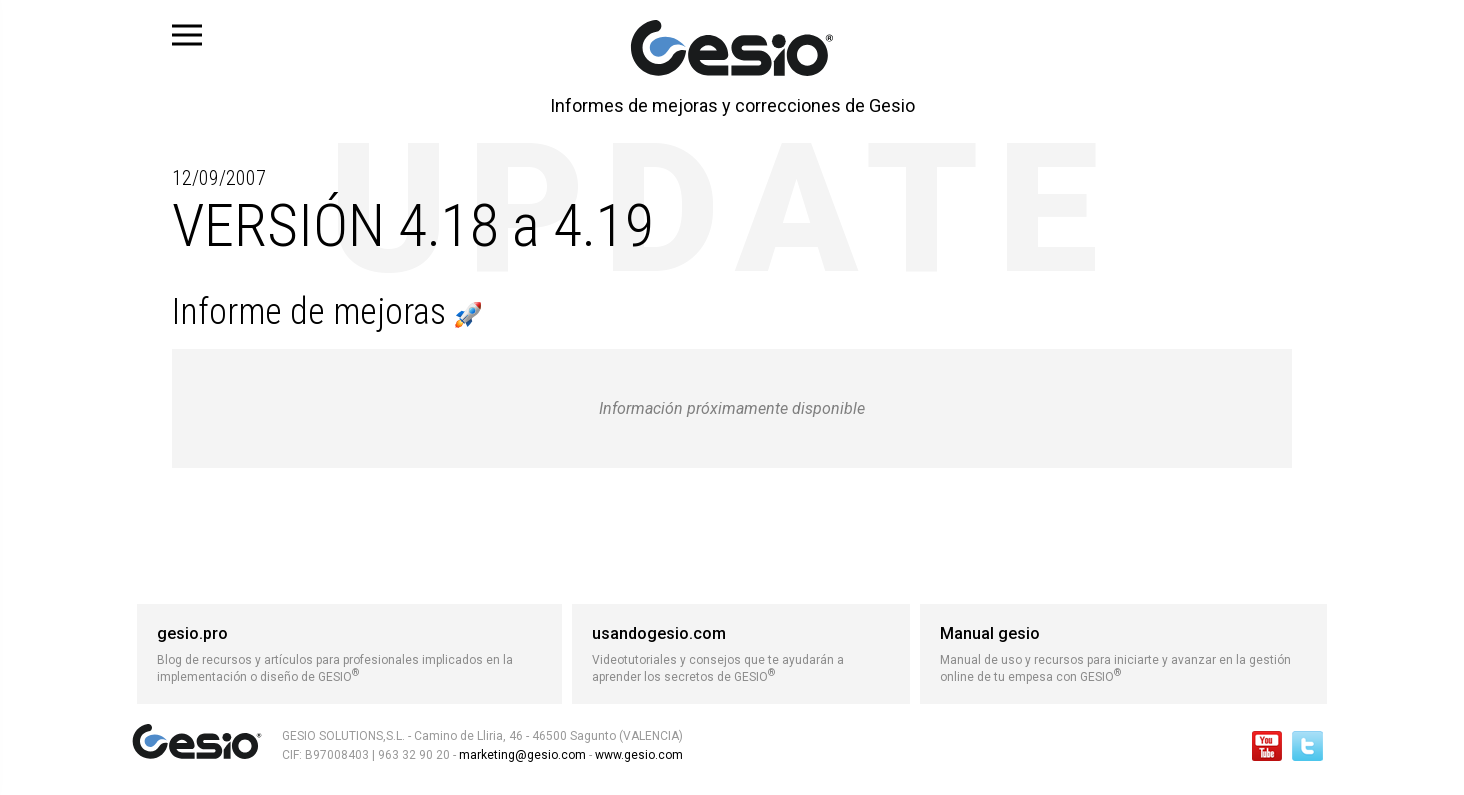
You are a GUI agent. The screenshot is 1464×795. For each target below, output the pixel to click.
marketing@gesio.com (522, 755)
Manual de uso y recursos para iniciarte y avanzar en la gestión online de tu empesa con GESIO (1123, 654)
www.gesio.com (637, 755)
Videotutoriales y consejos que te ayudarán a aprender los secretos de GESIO (741, 654)
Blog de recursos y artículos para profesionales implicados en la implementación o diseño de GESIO (349, 654)
